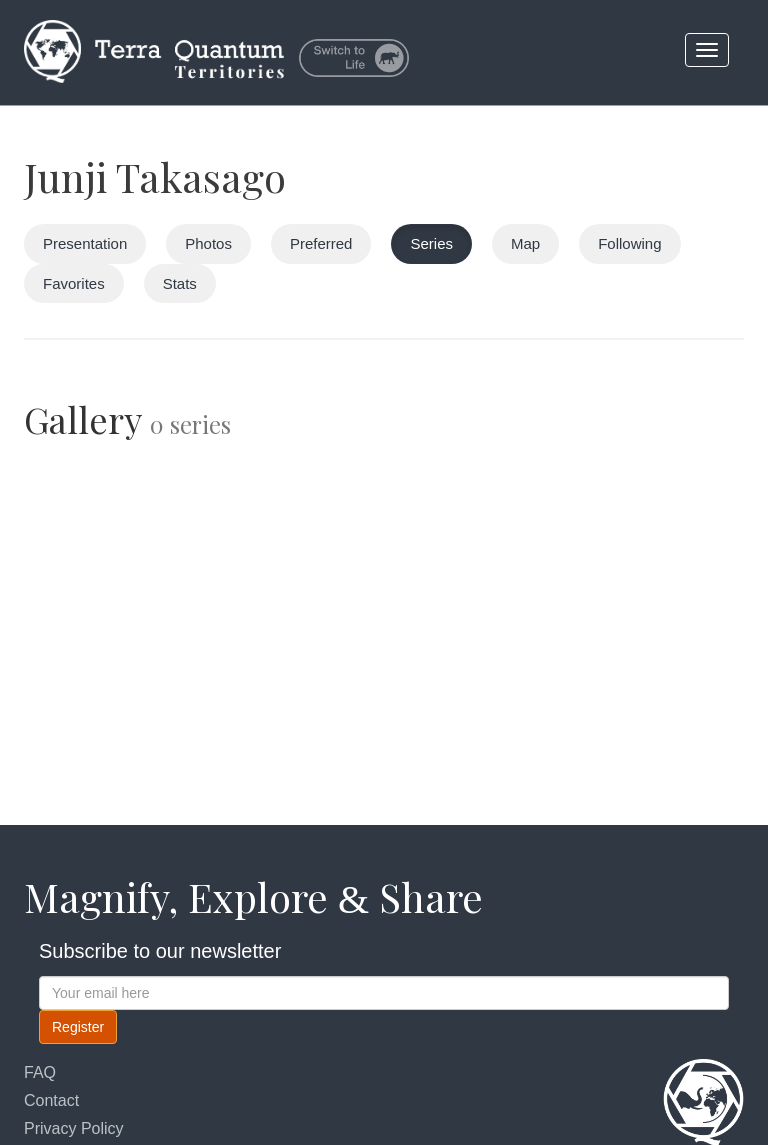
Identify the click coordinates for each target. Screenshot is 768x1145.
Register (78, 1027)
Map (525, 243)
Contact (51, 1100)
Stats (180, 283)
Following (629, 243)
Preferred (321, 243)
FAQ (40, 1072)
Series (431, 243)
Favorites (74, 283)
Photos (208, 243)
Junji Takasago (155, 176)
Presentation (85, 243)
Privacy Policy (74, 1128)
